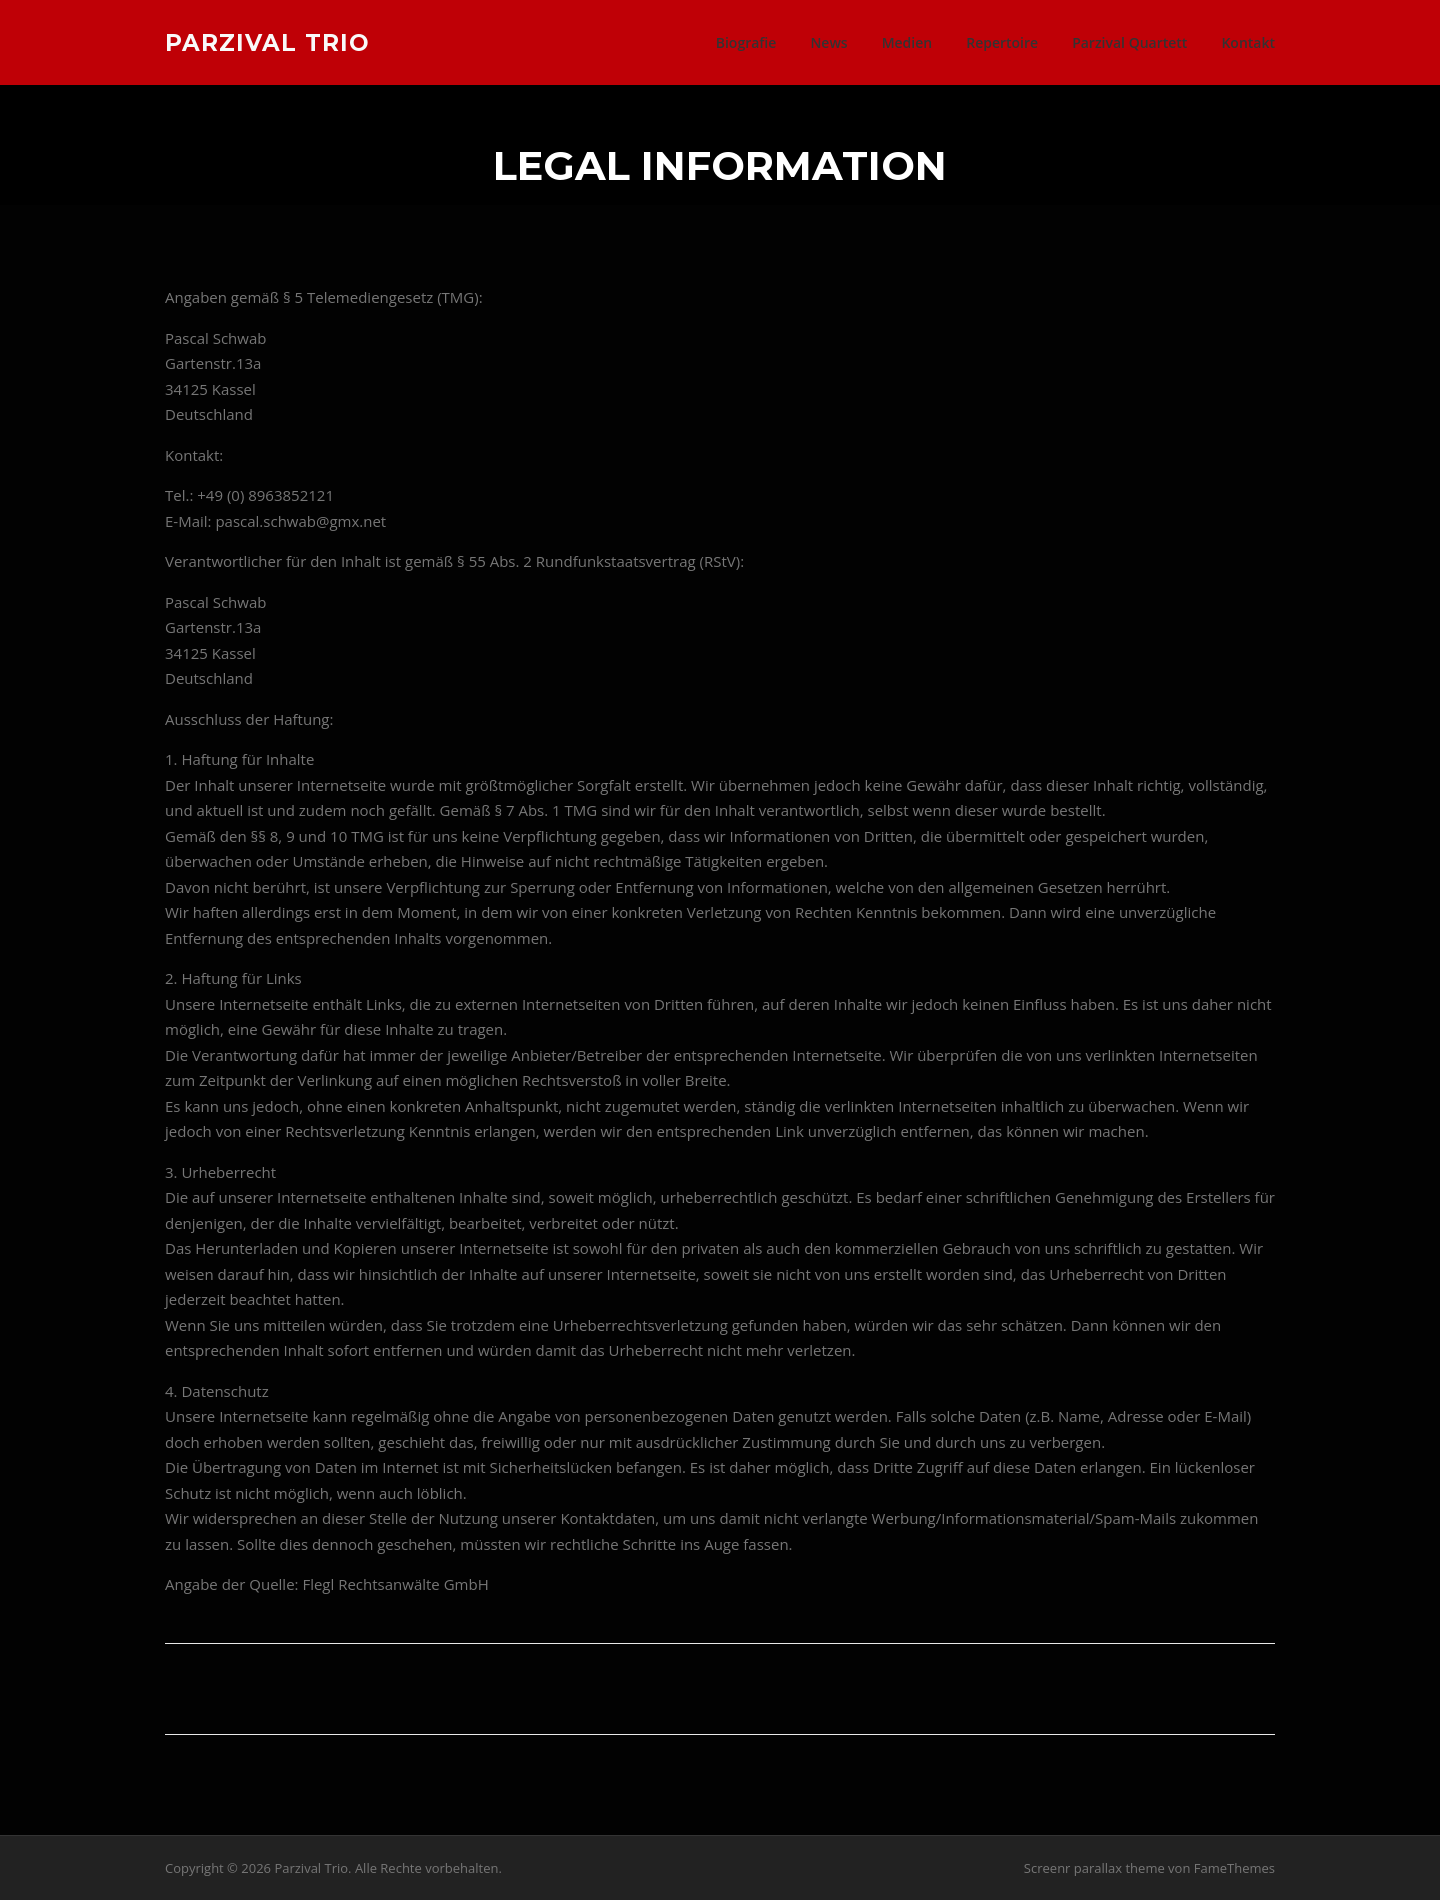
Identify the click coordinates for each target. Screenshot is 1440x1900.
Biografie (746, 42)
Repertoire (1002, 42)
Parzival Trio (267, 42)
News (828, 42)
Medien (907, 42)
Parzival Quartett (1129, 42)
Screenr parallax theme (1094, 1868)
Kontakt (1248, 42)
